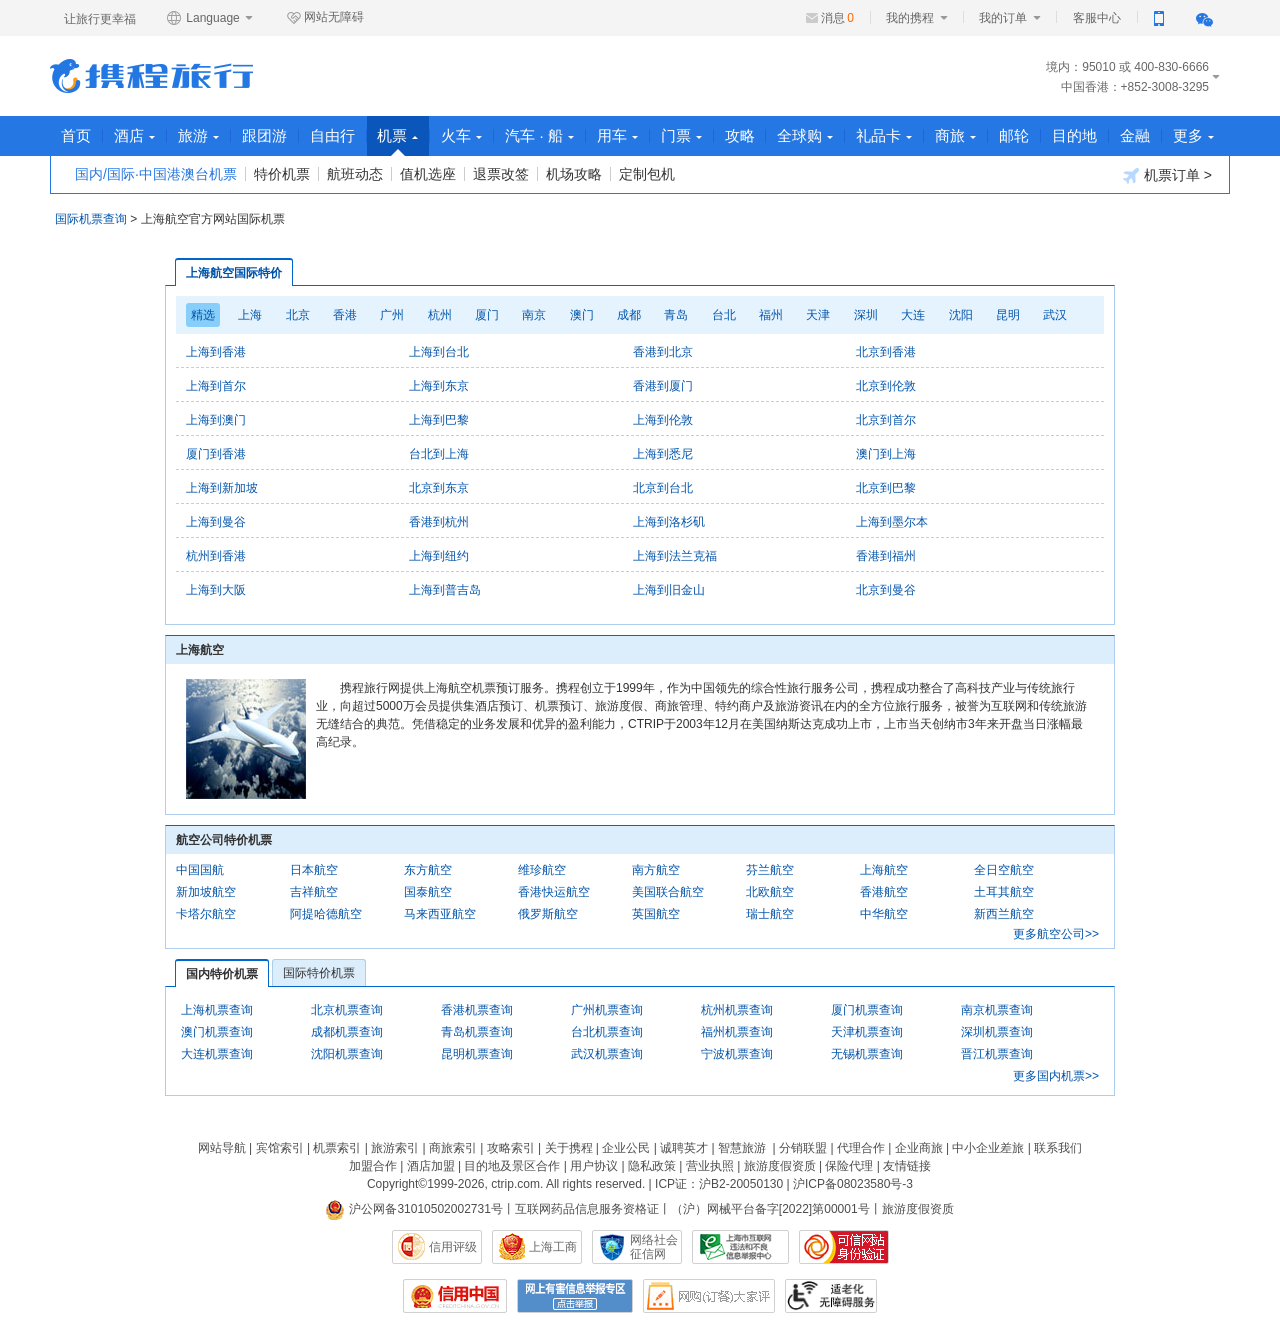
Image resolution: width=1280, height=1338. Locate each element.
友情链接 (907, 1166)
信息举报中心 (740, 1247)
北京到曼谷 (886, 590)
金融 (1137, 135)
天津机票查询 (867, 1032)
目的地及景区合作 (512, 1166)
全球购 (807, 135)
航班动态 (355, 174)
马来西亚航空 (440, 914)
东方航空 (428, 870)
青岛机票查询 (477, 1032)
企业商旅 (919, 1148)
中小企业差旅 (988, 1148)
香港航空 (884, 892)
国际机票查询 (91, 219)
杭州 (440, 315)
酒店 (134, 135)
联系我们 (1058, 1148)
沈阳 (961, 315)
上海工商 (553, 1247)
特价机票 (282, 174)
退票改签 (501, 174)
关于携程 (569, 1148)
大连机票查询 (217, 1054)
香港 (345, 315)
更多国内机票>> (1056, 1076)
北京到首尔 (886, 420)
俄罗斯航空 (548, 914)
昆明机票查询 (477, 1054)
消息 (837, 18)
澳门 (582, 315)
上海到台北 (439, 352)
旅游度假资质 (780, 1166)
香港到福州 (886, 556)
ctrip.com (515, 1184)
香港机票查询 (477, 1010)
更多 (1195, 135)
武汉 (1055, 315)
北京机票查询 (347, 1010)
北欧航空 (770, 892)
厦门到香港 (216, 454)
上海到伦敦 (663, 420)
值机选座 (428, 174)
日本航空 (314, 870)
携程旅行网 (151, 76)
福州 (771, 315)
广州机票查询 (607, 1010)
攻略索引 (511, 1148)
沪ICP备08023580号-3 (853, 1184)
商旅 (957, 135)
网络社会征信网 (654, 1247)
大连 (913, 315)
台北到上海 (439, 454)
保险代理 (849, 1166)
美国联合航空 (668, 892)
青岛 (676, 315)
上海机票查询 (217, 1010)
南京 (534, 315)
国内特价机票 (222, 974)
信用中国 (455, 1296)
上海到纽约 (439, 556)
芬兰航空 (770, 870)
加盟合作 (373, 1166)
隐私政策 (652, 1166)
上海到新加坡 (222, 488)
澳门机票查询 (217, 1032)
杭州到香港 (216, 556)
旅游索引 (395, 1148)
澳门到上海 (886, 454)
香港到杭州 (439, 522)
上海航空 (884, 870)
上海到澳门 (216, 420)
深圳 (866, 315)
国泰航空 (428, 892)
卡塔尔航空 (206, 914)
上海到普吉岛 (445, 590)
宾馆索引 (280, 1148)
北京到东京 (439, 488)
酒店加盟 (431, 1166)
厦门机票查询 (867, 1010)
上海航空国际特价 (234, 273)
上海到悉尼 (663, 454)
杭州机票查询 (737, 1010)
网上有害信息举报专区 (575, 1296)
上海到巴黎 (439, 420)
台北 (724, 315)
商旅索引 (453, 1148)
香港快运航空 (554, 892)
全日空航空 (1004, 870)
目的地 (1076, 135)
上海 (250, 315)
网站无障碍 (325, 18)
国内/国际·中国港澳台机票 (156, 174)
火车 (462, 135)
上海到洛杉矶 (669, 522)
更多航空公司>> (1056, 934)
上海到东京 (439, 386)
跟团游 (264, 135)
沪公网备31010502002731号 (414, 1209)
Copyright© (397, 1184)
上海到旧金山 (669, 590)
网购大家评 (709, 1296)
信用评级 (453, 1247)
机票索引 (337, 1148)
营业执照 (710, 1166)
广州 (392, 315)
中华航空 (884, 914)
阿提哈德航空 (326, 914)
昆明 (1008, 315)
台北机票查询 (607, 1032)
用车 (618, 135)
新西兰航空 (1004, 914)
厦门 (487, 315)
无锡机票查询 (867, 1054)
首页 (76, 135)
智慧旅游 (742, 1148)
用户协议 (594, 1166)
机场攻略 (574, 174)
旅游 (198, 135)
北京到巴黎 (886, 488)
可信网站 (844, 1247)
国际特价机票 (319, 973)
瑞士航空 (770, 914)
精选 (203, 315)
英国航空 (656, 914)
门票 (682, 135)
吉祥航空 (314, 892)
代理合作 (861, 1148)
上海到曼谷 (216, 522)
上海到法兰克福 (675, 556)
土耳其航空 (1004, 892)
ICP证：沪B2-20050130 (719, 1184)
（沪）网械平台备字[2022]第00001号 (770, 1209)
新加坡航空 (206, 892)
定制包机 (647, 174)
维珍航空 (542, 870)
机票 (398, 141)
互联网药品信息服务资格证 (587, 1209)
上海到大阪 (216, 590)
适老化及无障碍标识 (831, 1296)
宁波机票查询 (737, 1054)
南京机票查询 (997, 1010)
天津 (818, 315)
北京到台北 (663, 488)
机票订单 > (1167, 175)
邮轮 (1016, 135)
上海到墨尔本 (892, 522)
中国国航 (200, 870)
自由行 (332, 135)
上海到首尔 (216, 386)
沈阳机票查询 (347, 1054)
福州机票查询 (737, 1032)
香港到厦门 (663, 386)
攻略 (741, 135)
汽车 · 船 (540, 135)
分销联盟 (803, 1148)
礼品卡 (886, 135)
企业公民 (626, 1148)
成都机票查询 (347, 1032)
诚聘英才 (684, 1148)
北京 (298, 315)
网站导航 (222, 1148)
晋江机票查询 (997, 1054)
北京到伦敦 (886, 386)
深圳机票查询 (997, 1032)
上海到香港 (216, 352)
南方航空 (656, 870)
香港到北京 (663, 352)
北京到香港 (886, 352)
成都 (629, 315)
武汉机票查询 (607, 1054)
